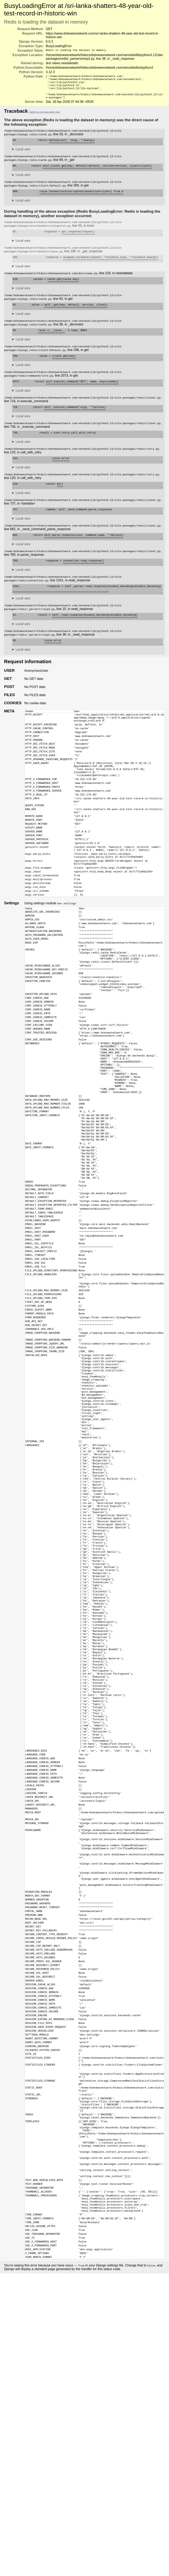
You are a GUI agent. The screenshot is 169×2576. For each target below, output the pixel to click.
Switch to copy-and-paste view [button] (44, 117)
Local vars (23, 155)
